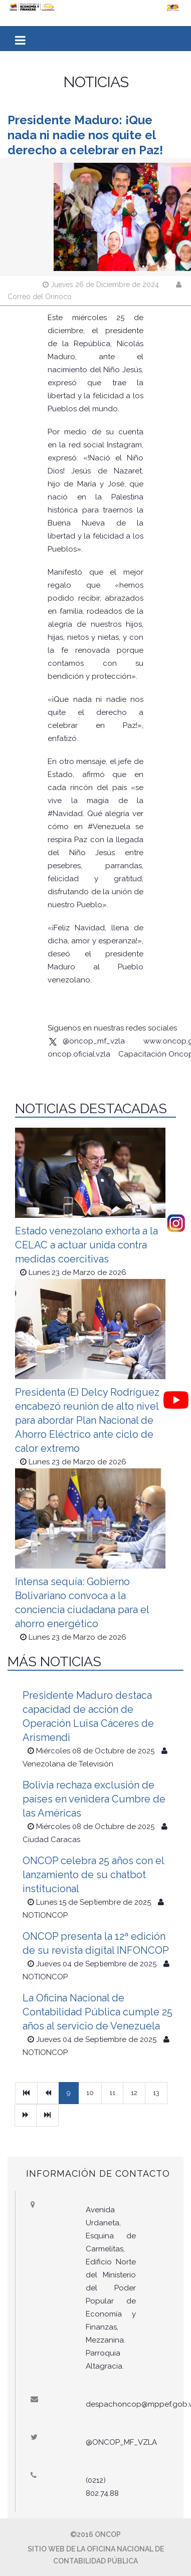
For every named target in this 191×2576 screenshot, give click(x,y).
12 (134, 2093)
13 (156, 2093)
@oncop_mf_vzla (86, 1041)
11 (112, 2093)
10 (90, 2093)
